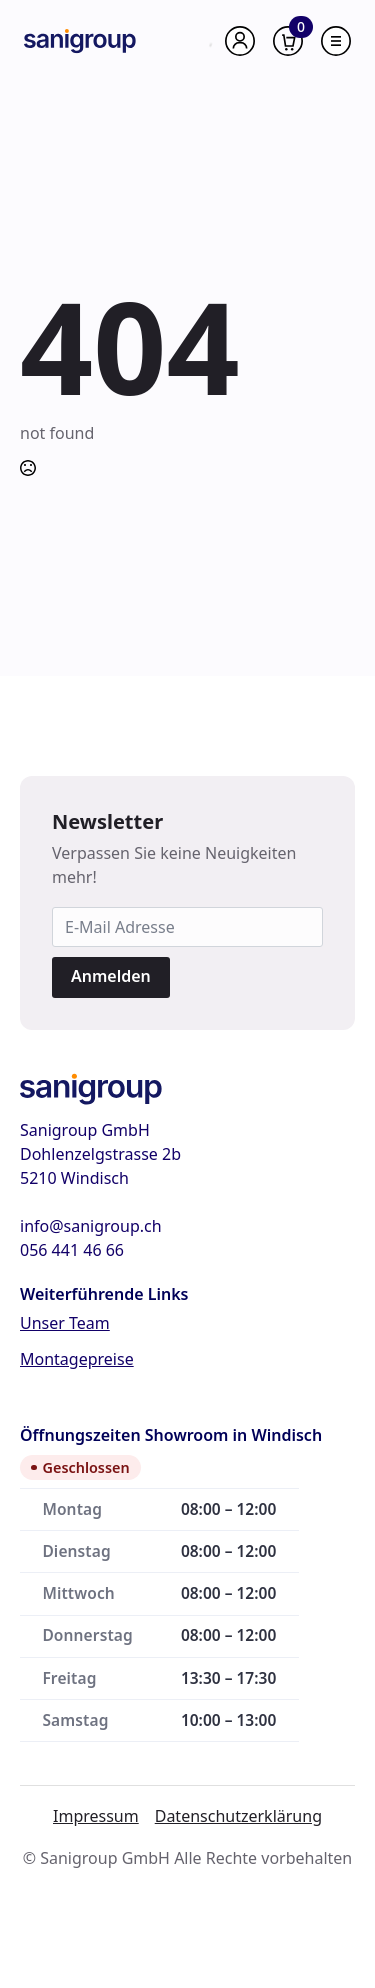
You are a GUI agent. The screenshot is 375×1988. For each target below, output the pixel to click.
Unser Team (65, 1323)
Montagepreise (77, 1359)
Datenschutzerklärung (238, 1816)
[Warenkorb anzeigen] (288, 41)
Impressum (96, 1816)
